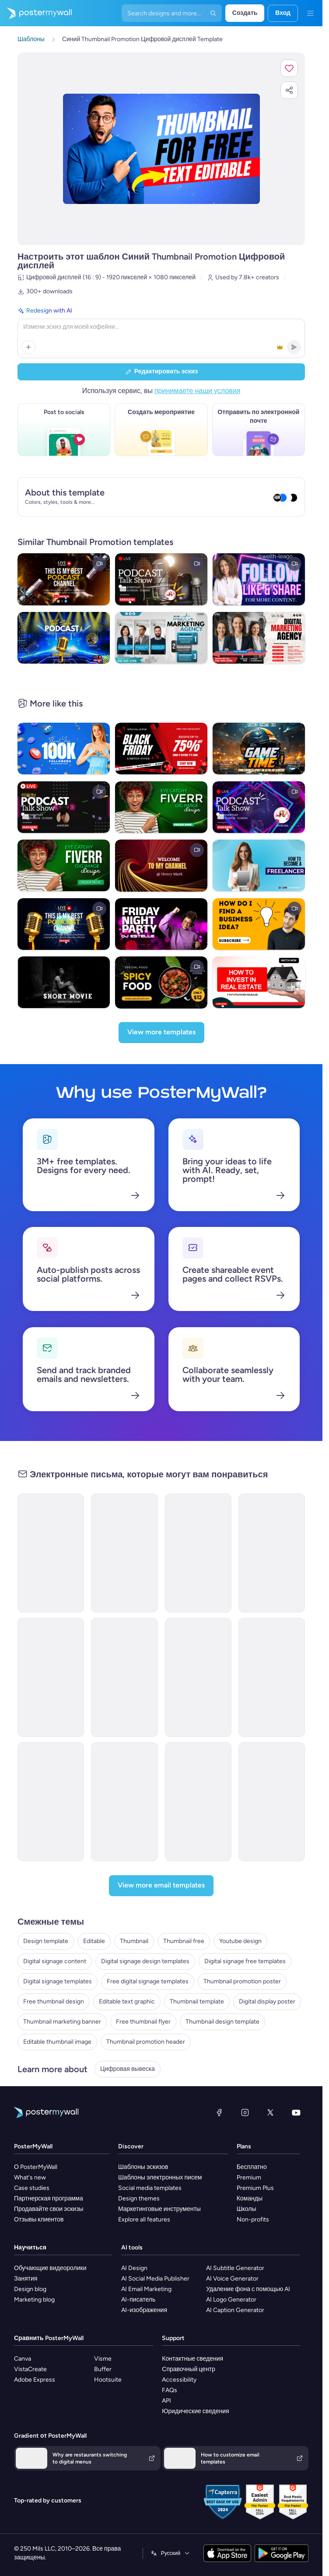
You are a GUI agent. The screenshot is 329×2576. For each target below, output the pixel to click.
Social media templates (150, 2188)
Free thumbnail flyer (143, 2021)
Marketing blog (34, 2299)
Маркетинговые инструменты (159, 2209)
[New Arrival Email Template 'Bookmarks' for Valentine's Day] (51, 1553)
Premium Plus (255, 2188)
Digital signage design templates (145, 1961)
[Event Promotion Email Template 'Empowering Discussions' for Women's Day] (198, 1677)
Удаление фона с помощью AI (248, 2289)
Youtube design (240, 1941)
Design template (45, 1941)
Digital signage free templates (245, 1961)
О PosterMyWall (35, 2167)
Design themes (139, 2198)
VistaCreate (30, 2369)
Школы (246, 2209)
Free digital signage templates (148, 1981)
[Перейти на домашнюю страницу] (36, 13)
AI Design (134, 2268)
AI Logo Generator (231, 2299)
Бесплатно (252, 2167)
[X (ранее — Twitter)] (270, 2112)
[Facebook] (219, 2112)
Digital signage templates (57, 1981)
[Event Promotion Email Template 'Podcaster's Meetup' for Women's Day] (198, 1801)
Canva (22, 2358)
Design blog (30, 2289)
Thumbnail (134, 1941)
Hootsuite (108, 2379)
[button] (289, 68)
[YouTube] (296, 2112)
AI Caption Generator (235, 2310)
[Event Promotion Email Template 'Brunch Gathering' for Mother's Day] (51, 1801)
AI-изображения (144, 2310)
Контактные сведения (192, 2358)
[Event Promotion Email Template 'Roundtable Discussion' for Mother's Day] (271, 1801)
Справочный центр (188, 2369)
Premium (249, 2177)
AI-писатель (138, 2299)
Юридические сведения (195, 2411)
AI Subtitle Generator (235, 2268)
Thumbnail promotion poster (242, 1981)
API (166, 2400)
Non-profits (253, 2219)
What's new (30, 2177)
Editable (94, 1941)
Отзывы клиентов (39, 2219)
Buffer (103, 2369)
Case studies (31, 2188)
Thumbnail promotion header (145, 2041)
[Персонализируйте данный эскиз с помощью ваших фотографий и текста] (161, 149)
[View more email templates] (161, 1885)
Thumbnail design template (222, 2021)
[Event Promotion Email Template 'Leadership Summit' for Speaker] (124, 1677)
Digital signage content (54, 1961)
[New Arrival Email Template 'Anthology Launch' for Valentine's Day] (124, 1553)
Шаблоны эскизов (143, 2167)
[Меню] (310, 13)
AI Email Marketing (146, 2289)
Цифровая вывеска (127, 2069)
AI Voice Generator (232, 2278)
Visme (103, 2358)
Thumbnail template (197, 2001)
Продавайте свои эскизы (49, 2209)
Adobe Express (34, 2379)
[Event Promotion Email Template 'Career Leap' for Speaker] (271, 1677)
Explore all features (144, 2219)
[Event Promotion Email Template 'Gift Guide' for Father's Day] (124, 1801)
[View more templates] (161, 1032)
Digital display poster (267, 2001)
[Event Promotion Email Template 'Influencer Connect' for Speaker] (51, 1677)
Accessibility (179, 2379)
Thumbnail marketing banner (62, 2021)
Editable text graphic (127, 2001)
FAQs (169, 2390)
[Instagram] (245, 2112)
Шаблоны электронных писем (160, 2177)
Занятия (25, 2278)
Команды (249, 2198)
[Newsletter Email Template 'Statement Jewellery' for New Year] (271, 1553)
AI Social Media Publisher (155, 2278)
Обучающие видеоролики (50, 2268)
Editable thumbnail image (57, 2041)
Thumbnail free (183, 1941)
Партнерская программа (48, 2198)
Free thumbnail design (53, 2001)
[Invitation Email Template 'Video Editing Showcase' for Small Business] (198, 1553)
